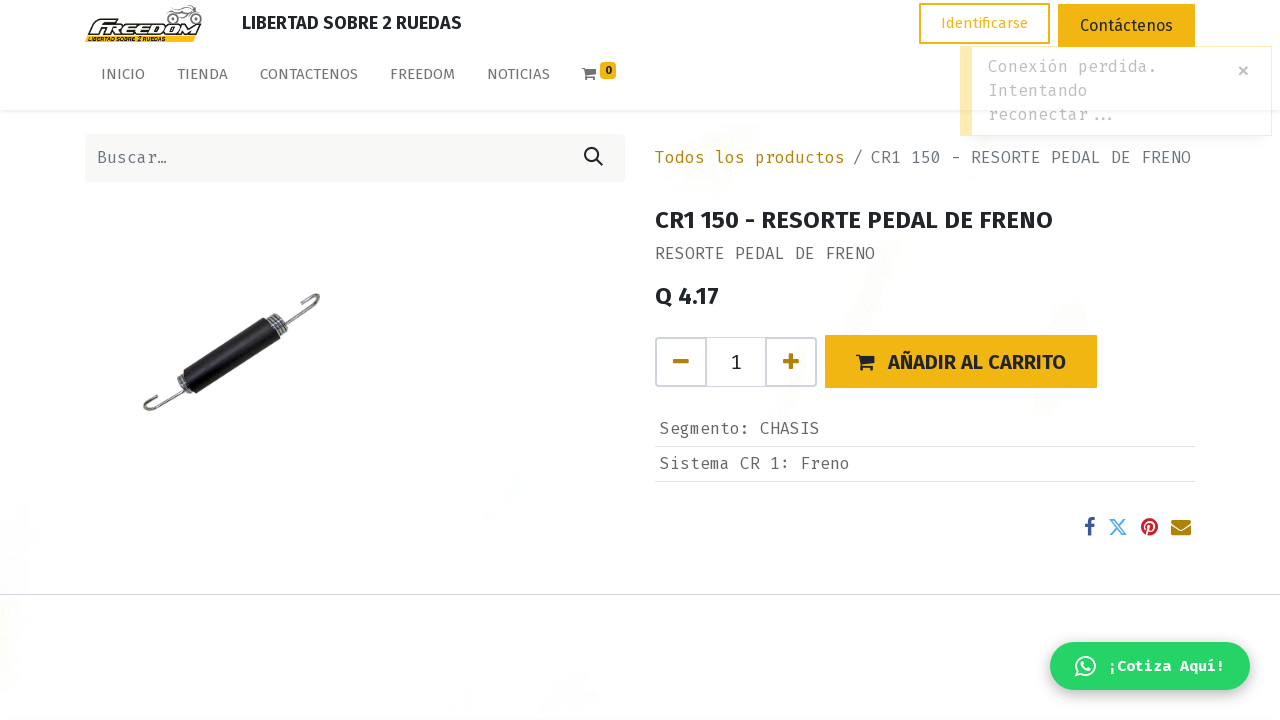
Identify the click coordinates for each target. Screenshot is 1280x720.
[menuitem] (123, 78)
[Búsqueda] (593, 158)
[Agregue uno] (791, 362)
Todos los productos (750, 157)
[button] (961, 361)
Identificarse (984, 23)
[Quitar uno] (681, 362)
